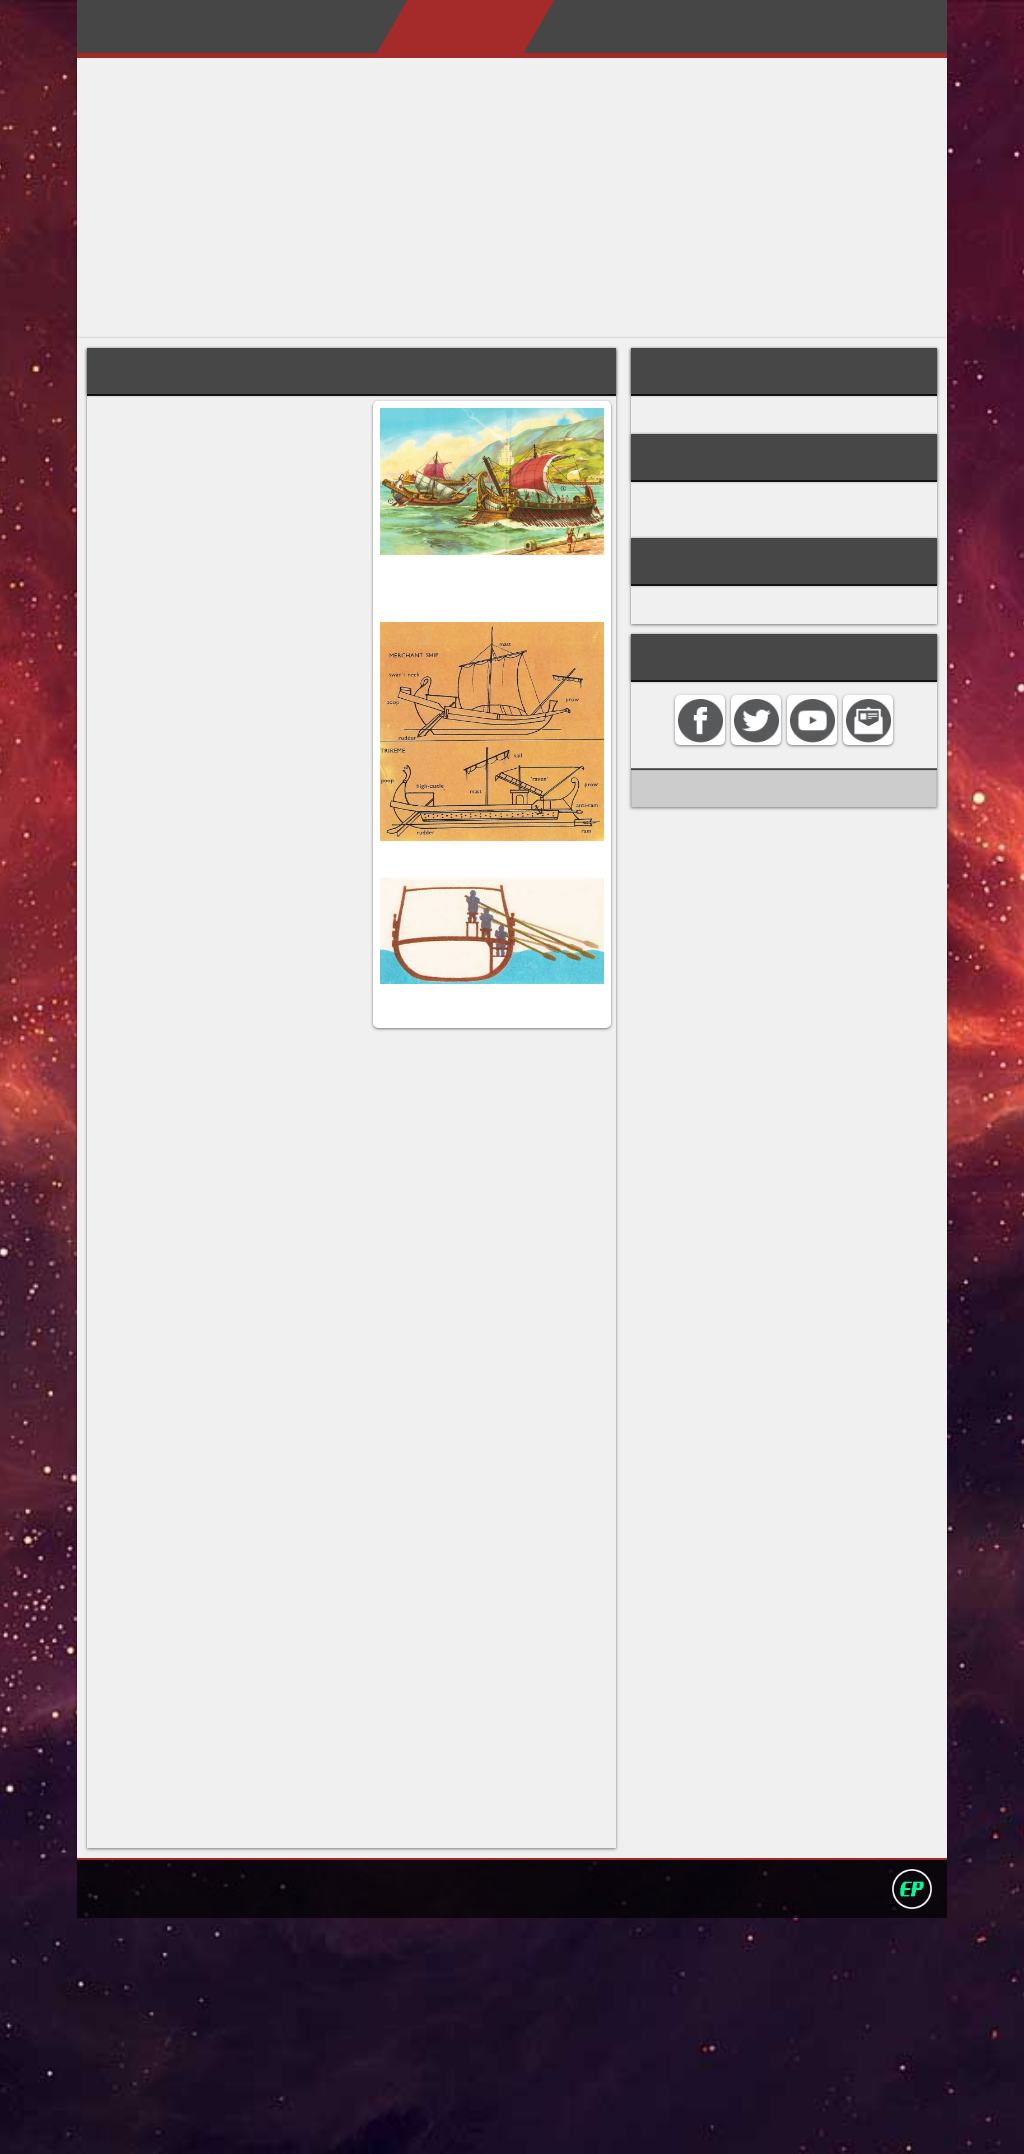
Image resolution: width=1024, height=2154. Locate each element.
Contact (793, 26)
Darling (141, 33)
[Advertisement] (512, 198)
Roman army (709, 421)
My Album (687, 26)
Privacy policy (521, 2123)
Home (246, 26)
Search (884, 26)
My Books (574, 26)
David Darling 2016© (659, 2123)
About (326, 26)
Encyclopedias (442, 26)
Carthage (290, 571)
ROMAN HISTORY (727, 515)
